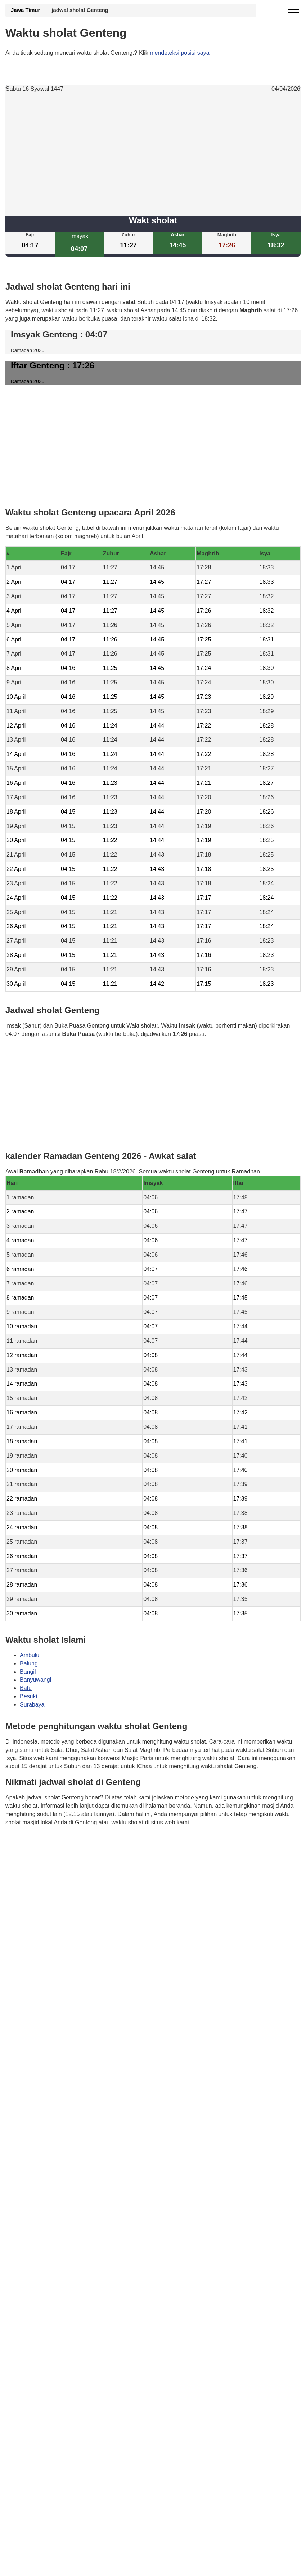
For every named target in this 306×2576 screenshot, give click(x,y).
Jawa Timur (25, 10)
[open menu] (293, 12)
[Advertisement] (153, 154)
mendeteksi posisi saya (179, 53)
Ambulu (29, 1655)
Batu (26, 1688)
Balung (29, 1663)
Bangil (28, 1672)
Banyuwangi (35, 1680)
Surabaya (32, 1704)
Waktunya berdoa (59, 1843)
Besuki (28, 1696)
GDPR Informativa (28, 1858)
